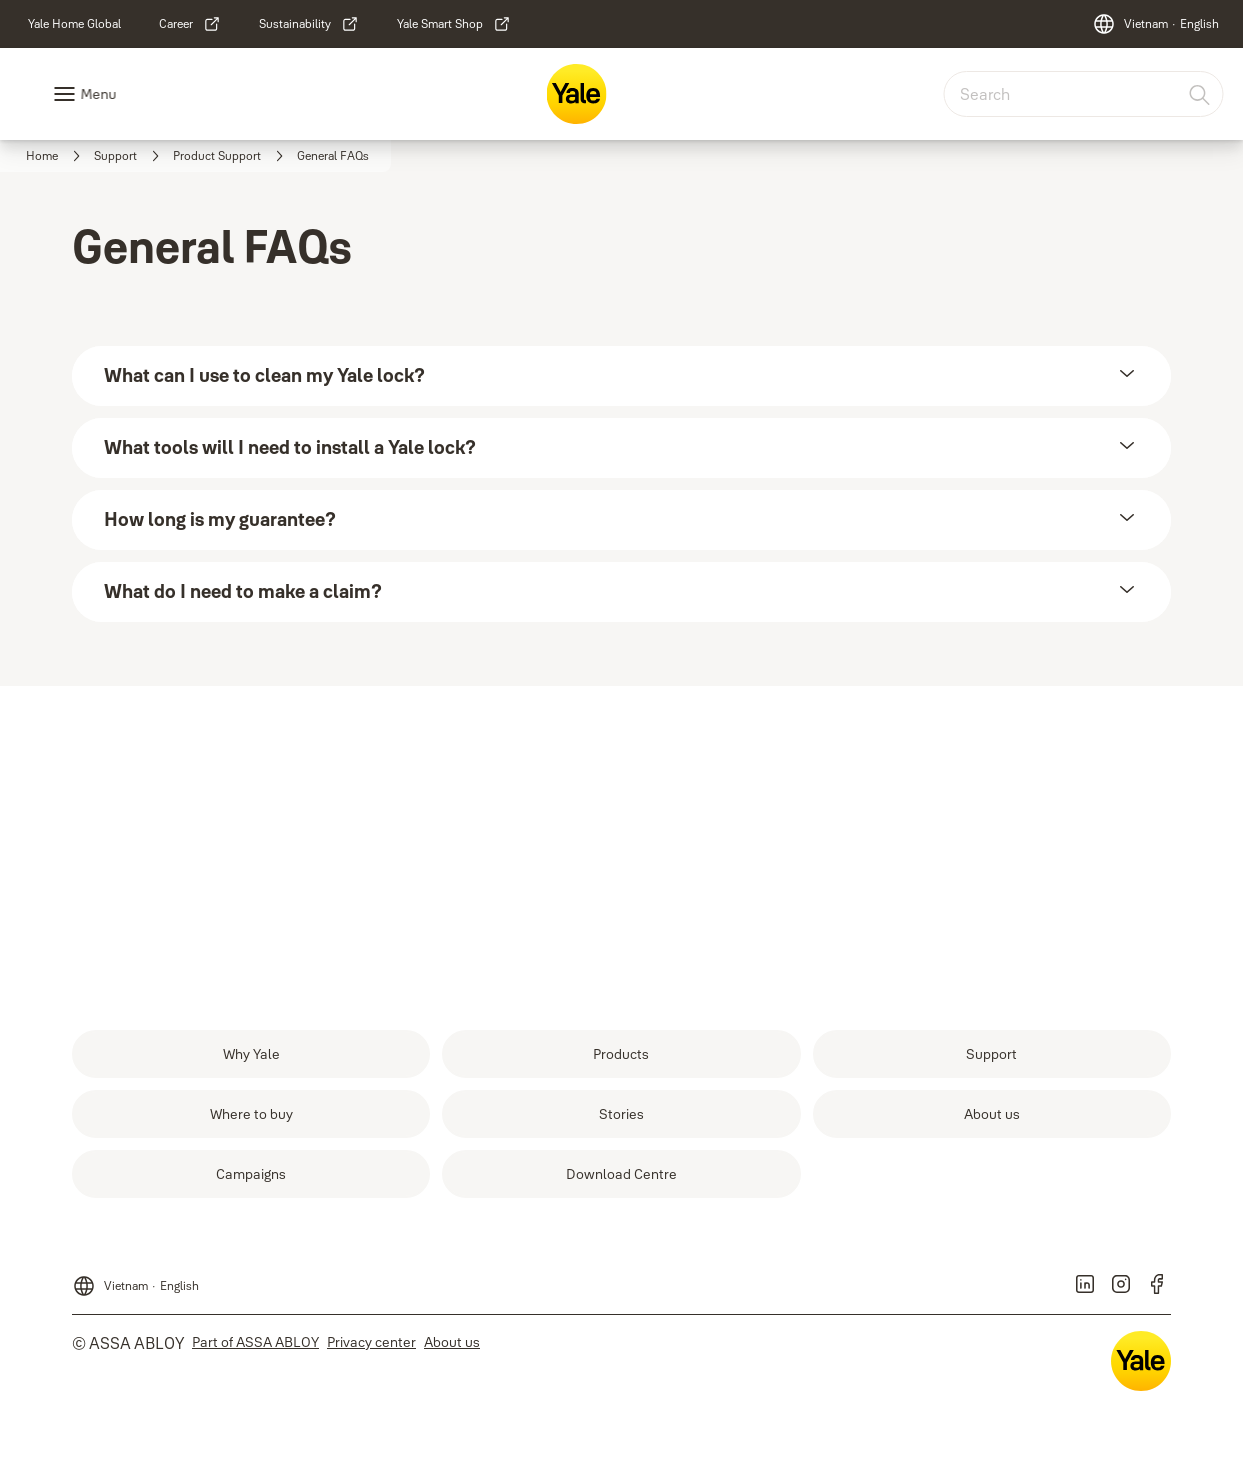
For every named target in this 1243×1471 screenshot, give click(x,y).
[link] (74, 24)
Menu (98, 94)
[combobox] (1083, 94)
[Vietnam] (1155, 24)
